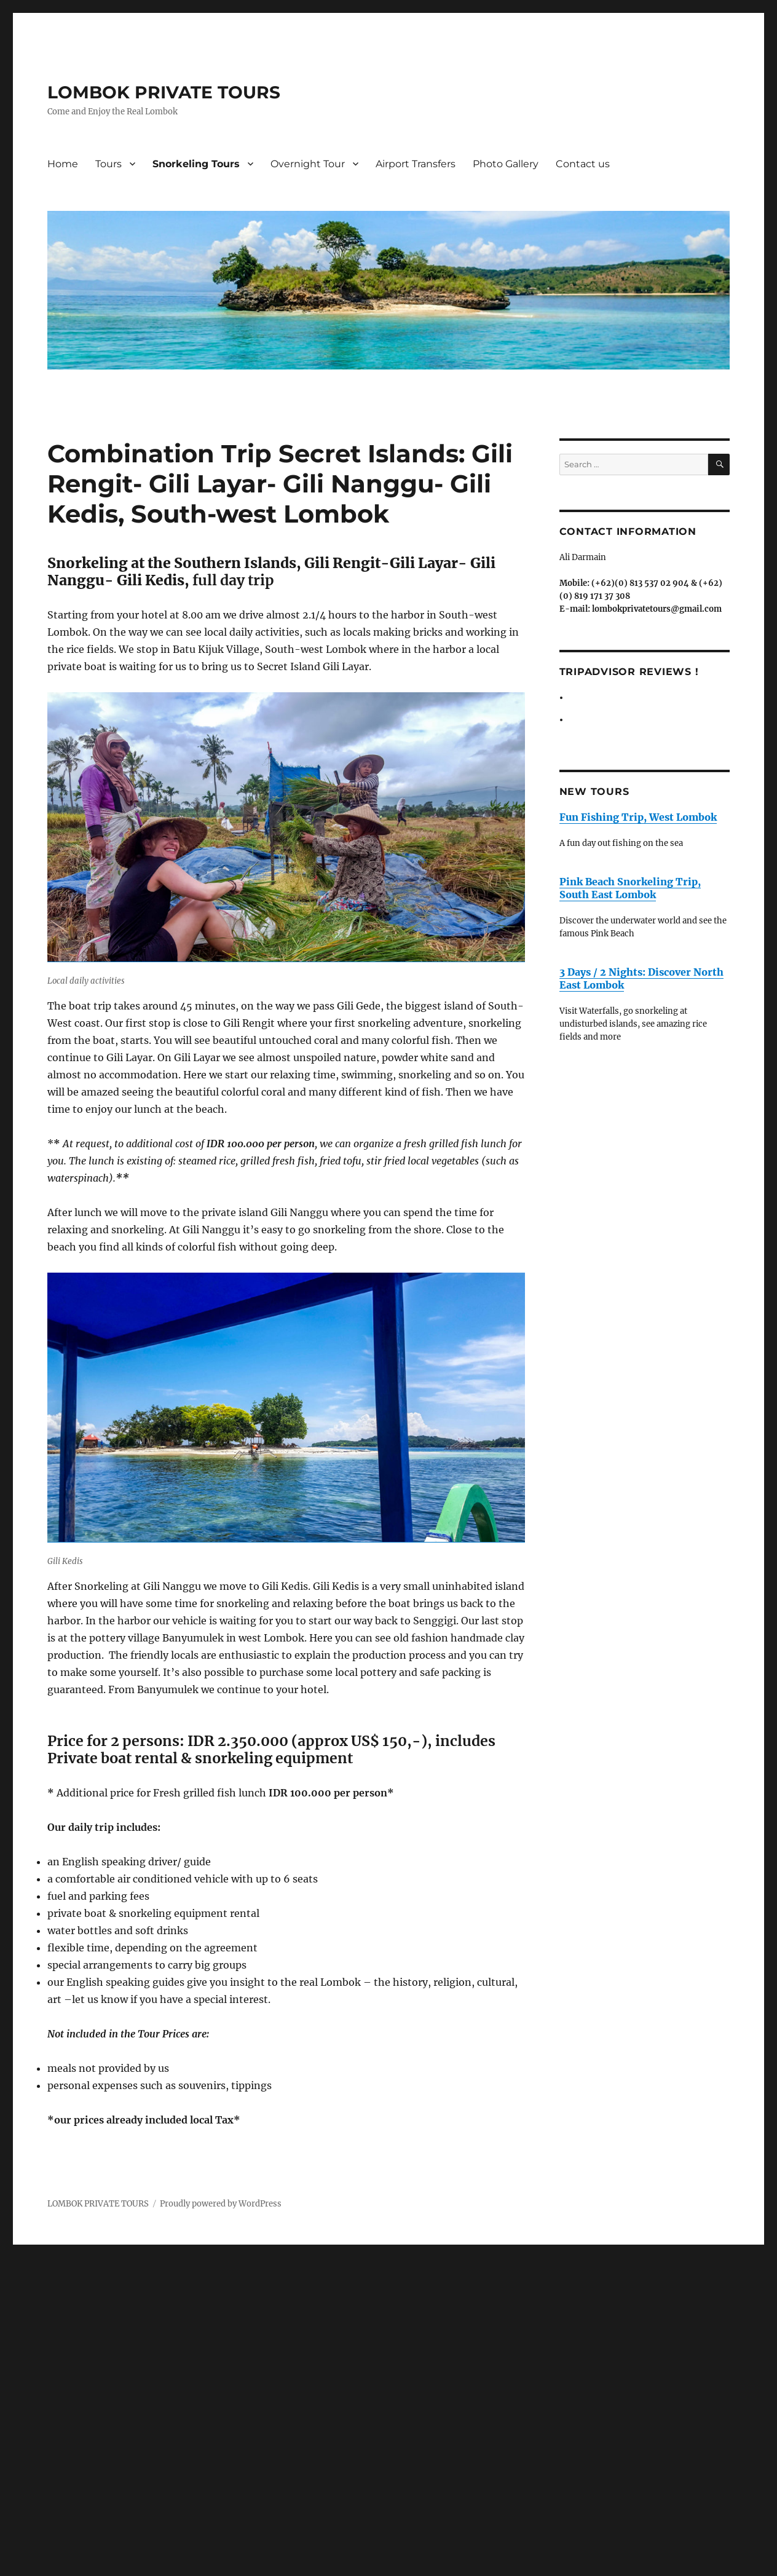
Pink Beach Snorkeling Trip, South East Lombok (630, 888)
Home (62, 164)
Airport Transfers (416, 164)
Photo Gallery (505, 164)
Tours (108, 164)
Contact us (583, 164)
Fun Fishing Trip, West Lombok (638, 817)
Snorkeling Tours (196, 164)
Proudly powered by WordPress (221, 2204)
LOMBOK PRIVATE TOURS (163, 92)
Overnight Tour (307, 164)
